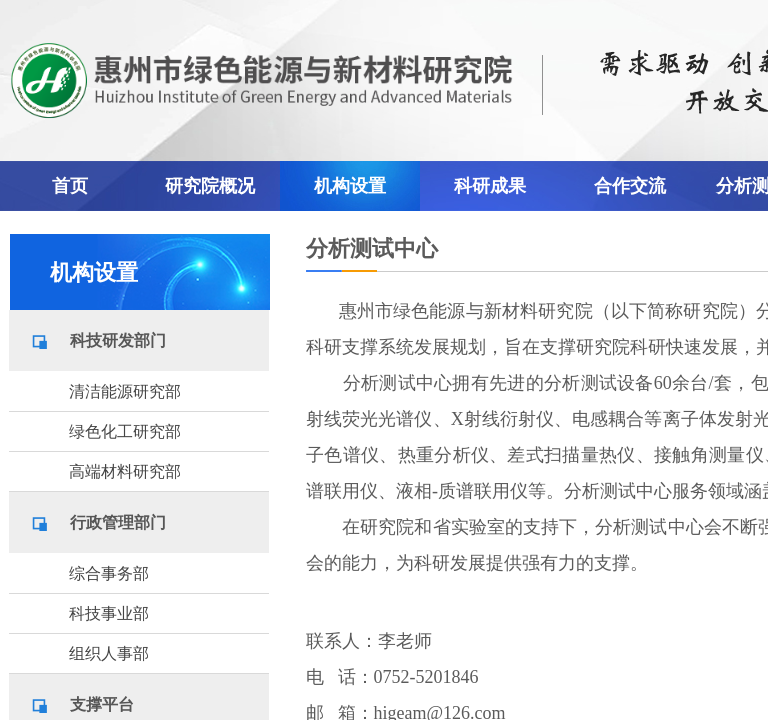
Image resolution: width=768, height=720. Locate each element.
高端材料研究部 (125, 471)
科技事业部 (109, 613)
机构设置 (350, 186)
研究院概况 (210, 186)
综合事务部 (109, 573)
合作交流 (630, 186)
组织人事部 (109, 653)
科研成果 (490, 186)
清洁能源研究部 (125, 391)
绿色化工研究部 (125, 431)
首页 (70, 186)
